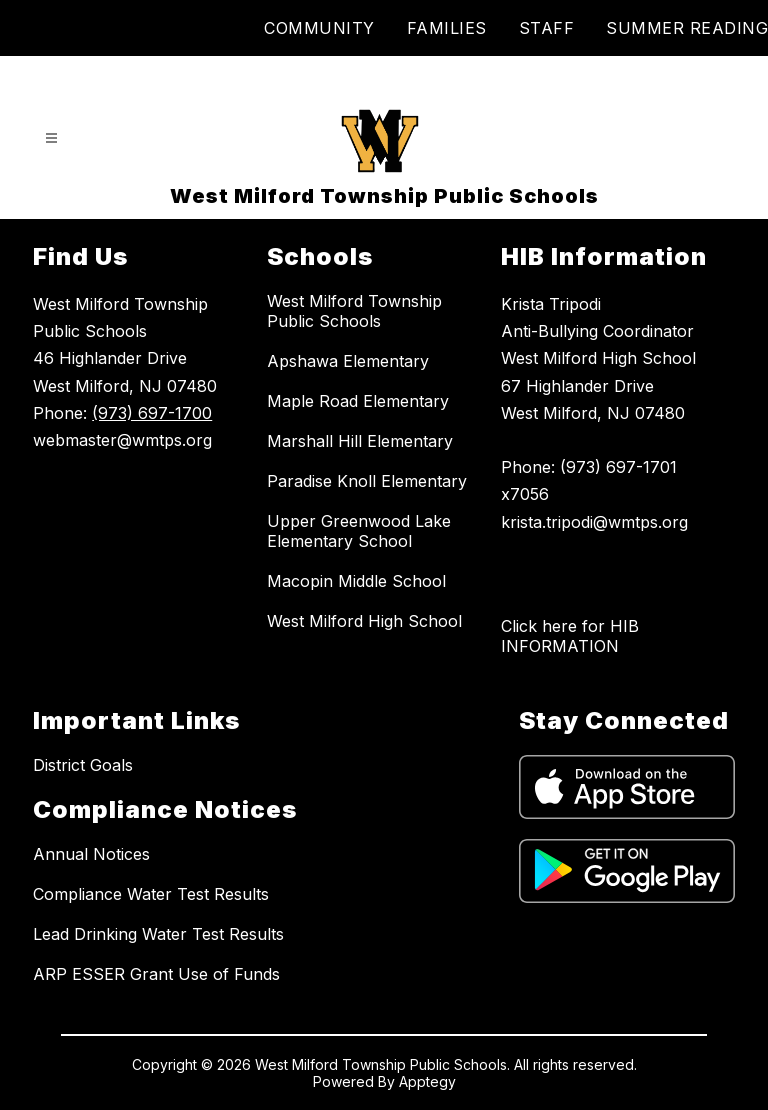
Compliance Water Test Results (151, 894)
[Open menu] (51, 138)
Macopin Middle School (356, 581)
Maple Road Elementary (358, 401)
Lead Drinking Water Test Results (158, 934)
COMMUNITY (319, 28)
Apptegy (427, 1081)
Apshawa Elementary (348, 361)
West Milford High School (364, 621)
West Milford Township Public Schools (354, 311)
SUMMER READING (687, 28)
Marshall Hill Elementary (360, 441)
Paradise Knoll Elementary (367, 481)
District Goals (83, 765)
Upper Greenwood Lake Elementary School (359, 531)
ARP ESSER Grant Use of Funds (156, 974)
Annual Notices (91, 854)
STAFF (547, 28)
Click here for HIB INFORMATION (570, 636)
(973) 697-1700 (152, 413)
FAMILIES (447, 28)
